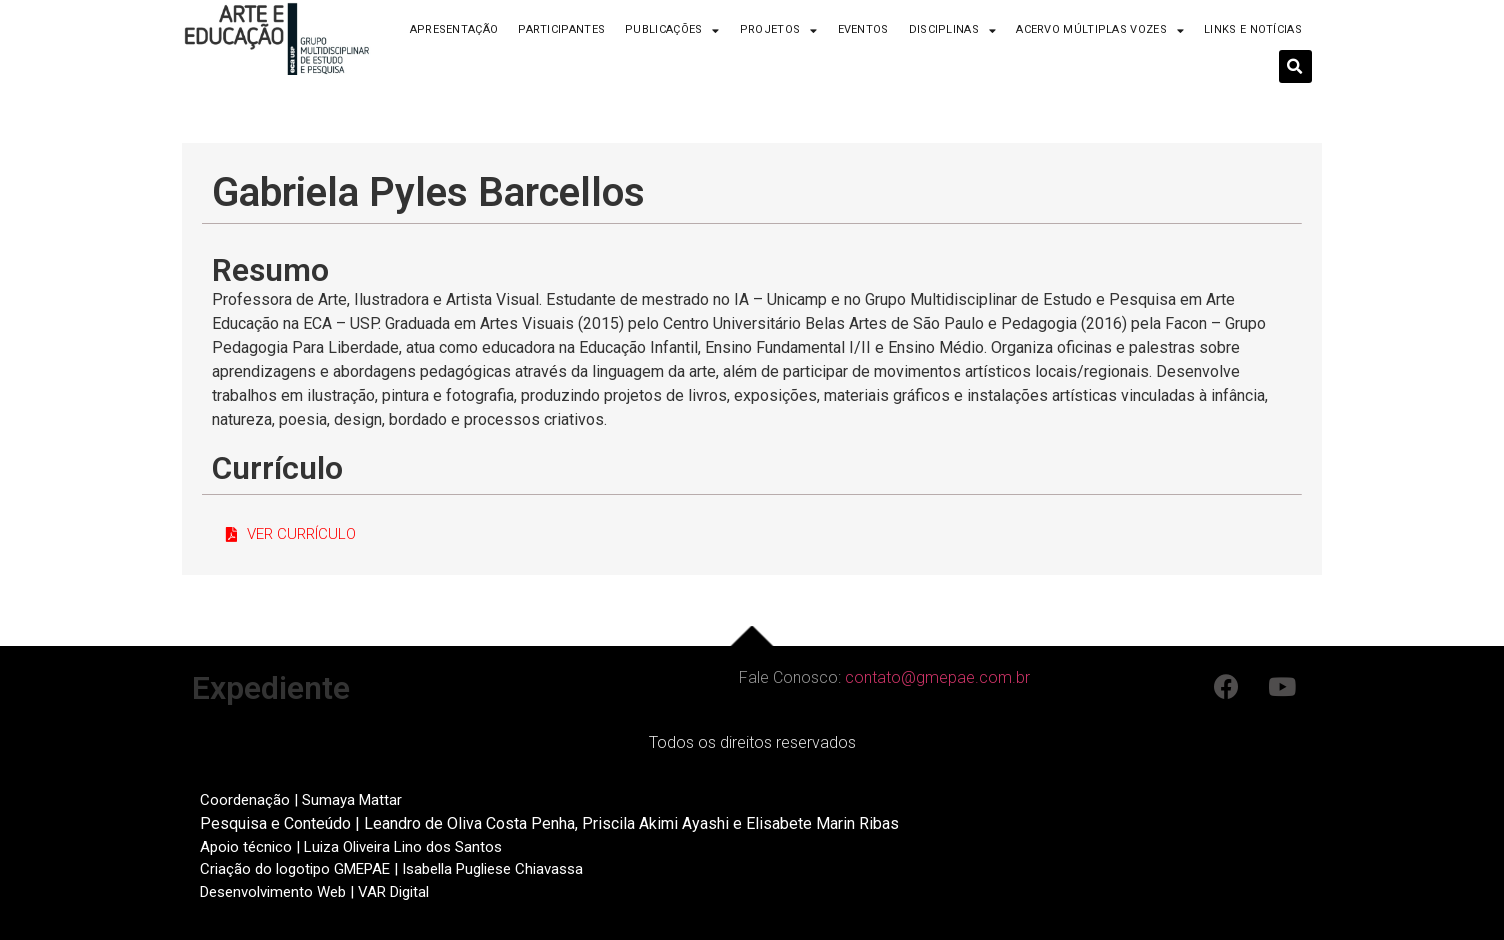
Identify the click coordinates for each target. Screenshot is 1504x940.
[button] (291, 535)
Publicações (672, 30)
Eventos (863, 29)
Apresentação (454, 29)
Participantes (561, 29)
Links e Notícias (1253, 29)
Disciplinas (953, 30)
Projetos (779, 30)
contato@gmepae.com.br (937, 677)
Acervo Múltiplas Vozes (1100, 30)
